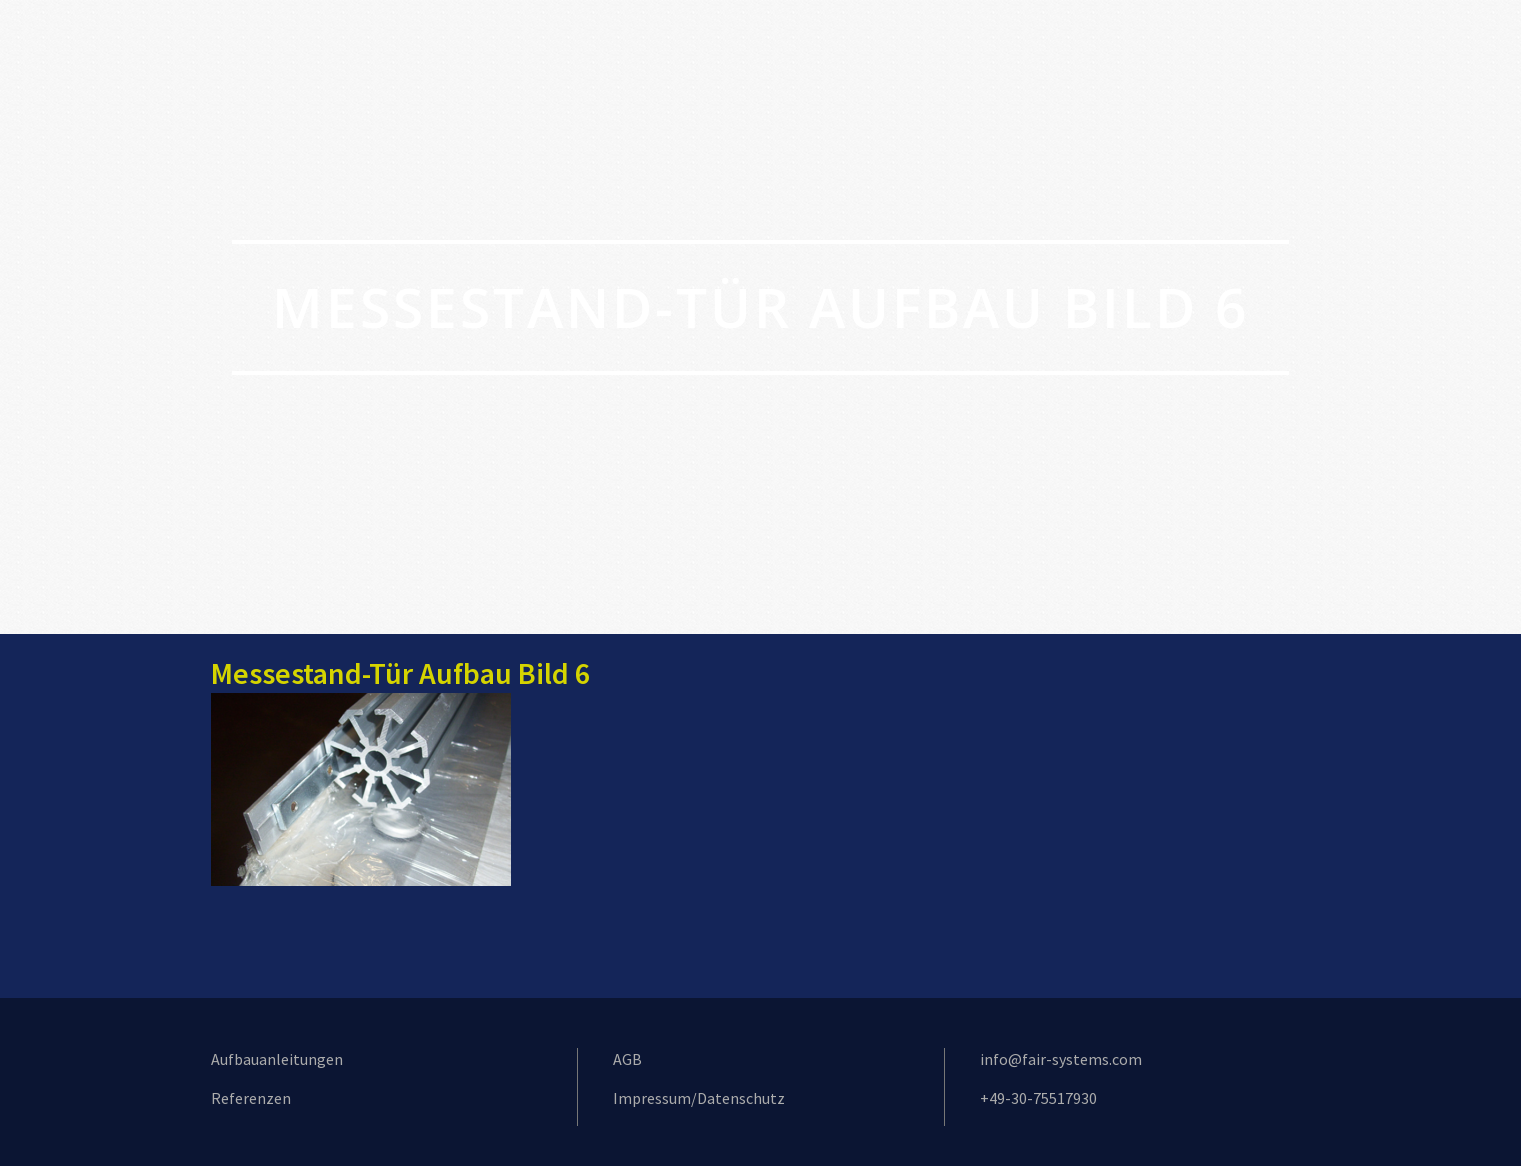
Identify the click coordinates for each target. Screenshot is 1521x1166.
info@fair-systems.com (1061, 1059)
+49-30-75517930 (1038, 1098)
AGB (627, 1059)
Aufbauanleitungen (277, 1059)
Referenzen (251, 1098)
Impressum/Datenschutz (699, 1098)
